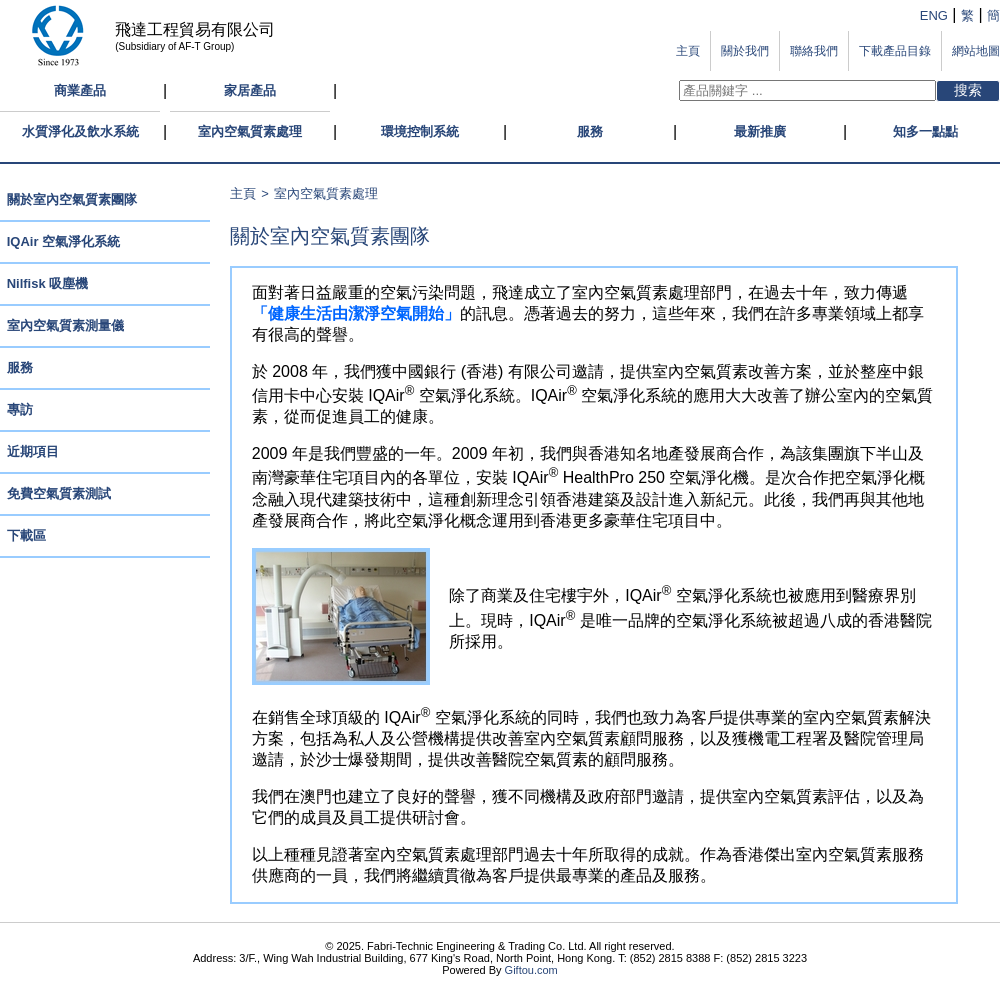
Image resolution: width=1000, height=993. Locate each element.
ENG (934, 15)
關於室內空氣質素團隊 (72, 199)
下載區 (26, 535)
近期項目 (33, 451)
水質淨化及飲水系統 (80, 131)
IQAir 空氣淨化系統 (63, 241)
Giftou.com (531, 970)
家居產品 (250, 90)
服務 (590, 131)
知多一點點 (925, 131)
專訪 (20, 409)
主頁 (243, 193)
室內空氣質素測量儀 (65, 325)
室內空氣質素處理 (250, 131)
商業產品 (80, 90)
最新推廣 (760, 131)
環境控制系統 (420, 131)
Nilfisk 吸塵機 (48, 283)
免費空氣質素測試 (59, 493)
